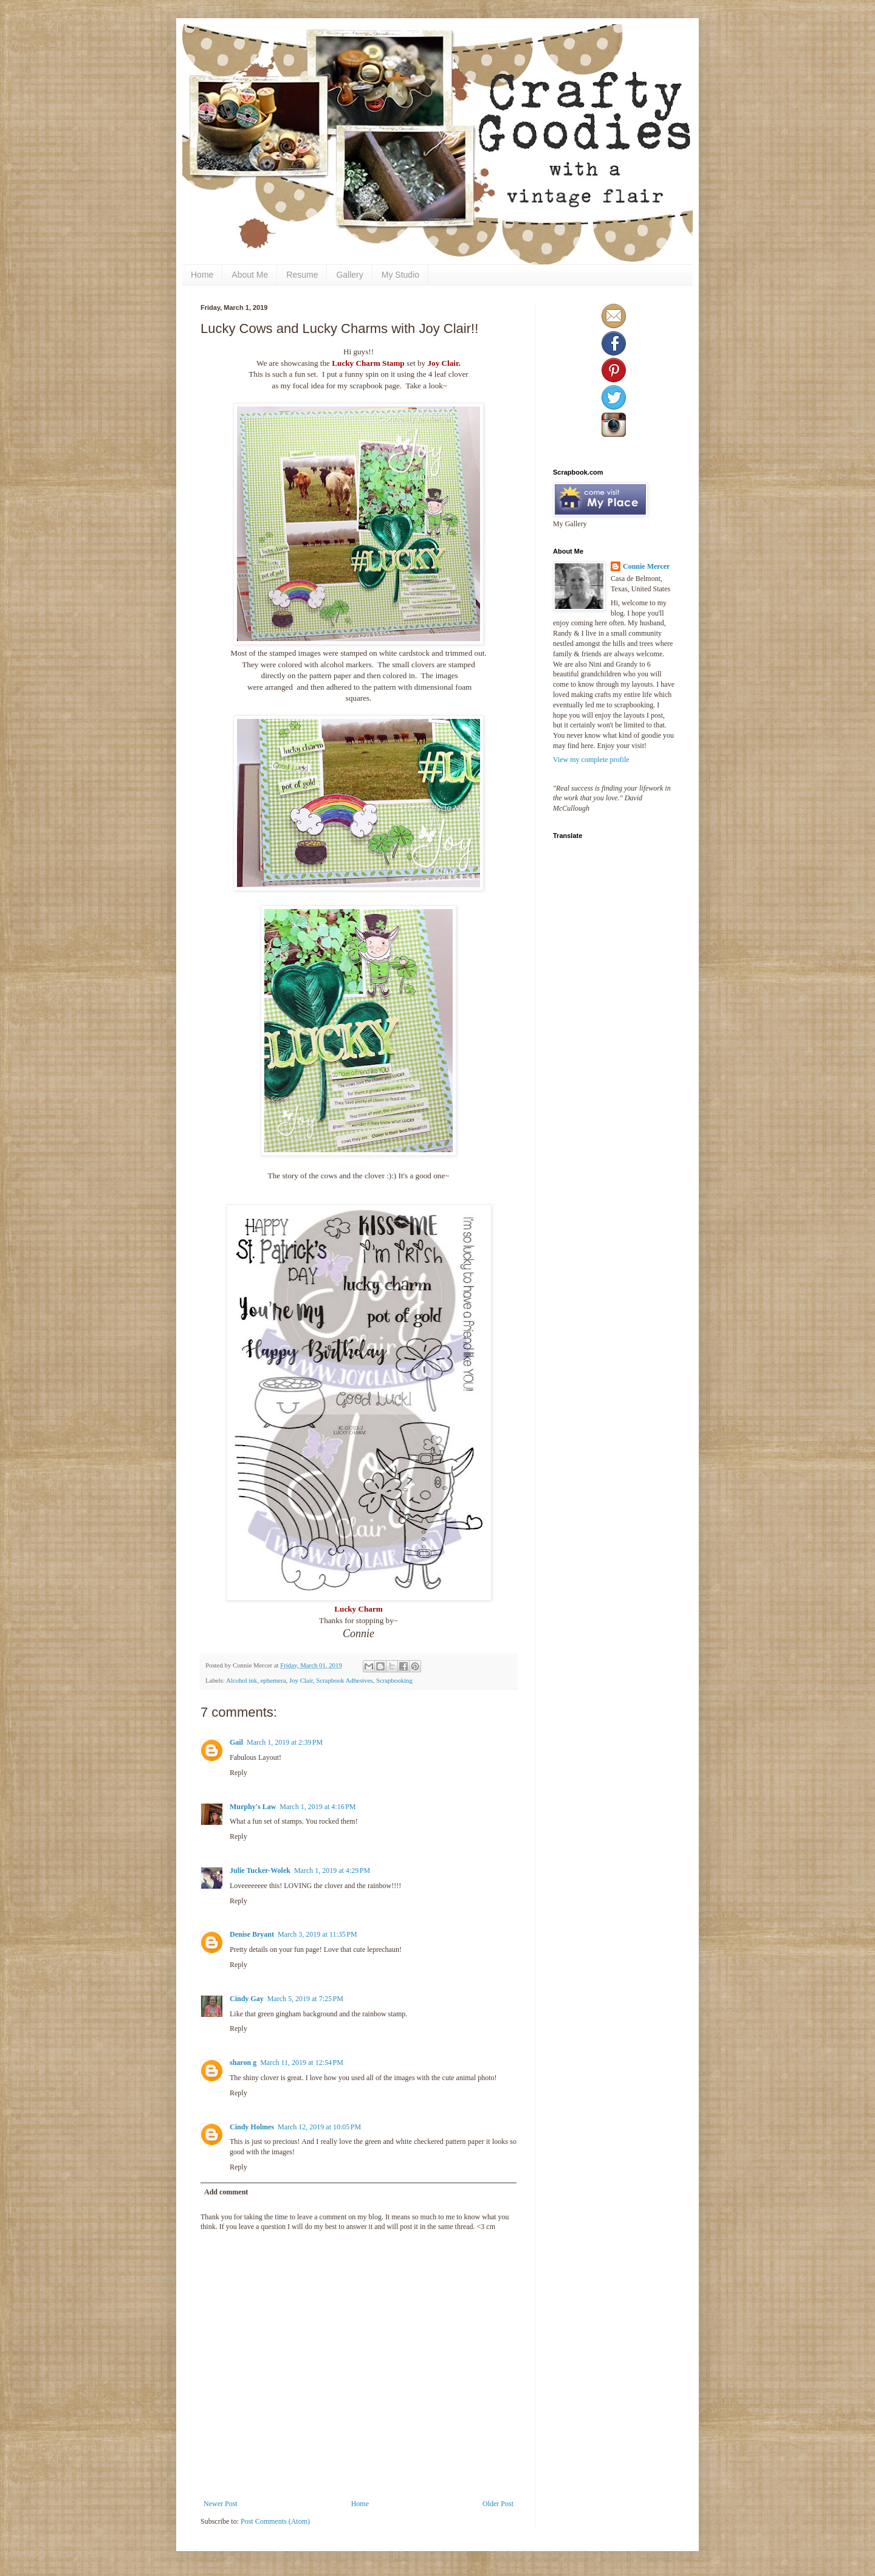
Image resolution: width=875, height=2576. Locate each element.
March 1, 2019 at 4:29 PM (332, 1870)
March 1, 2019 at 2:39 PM (285, 1742)
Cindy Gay (247, 1998)
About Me (250, 275)
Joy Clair (301, 1680)
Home (202, 275)
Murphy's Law (253, 1806)
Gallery (349, 275)
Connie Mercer (646, 566)
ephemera (273, 1680)
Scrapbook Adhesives (344, 1680)
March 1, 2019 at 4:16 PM (317, 1806)
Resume (302, 275)
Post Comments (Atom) (275, 2521)
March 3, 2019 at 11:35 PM (317, 1934)
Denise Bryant (252, 1934)
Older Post (497, 2503)
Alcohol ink (241, 1680)
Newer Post (221, 2503)
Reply (238, 1772)
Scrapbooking (394, 1680)
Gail (236, 1742)
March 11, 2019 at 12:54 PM (301, 2062)
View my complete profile (591, 759)
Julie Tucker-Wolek (260, 1870)
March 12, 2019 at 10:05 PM (319, 2127)
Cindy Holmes (252, 2127)
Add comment (226, 2192)
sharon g (243, 2062)
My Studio (400, 275)
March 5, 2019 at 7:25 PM (305, 1998)
